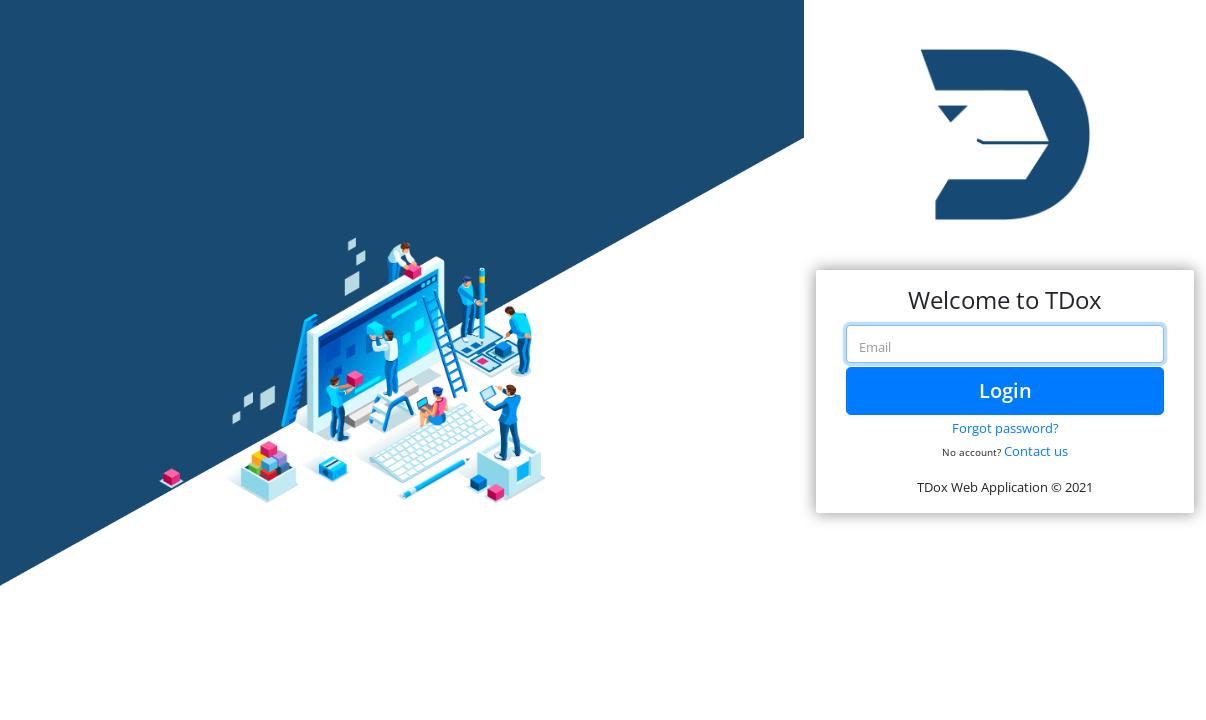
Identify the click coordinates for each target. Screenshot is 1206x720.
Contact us (1036, 451)
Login (1005, 390)
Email (875, 347)
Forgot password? (1005, 428)
